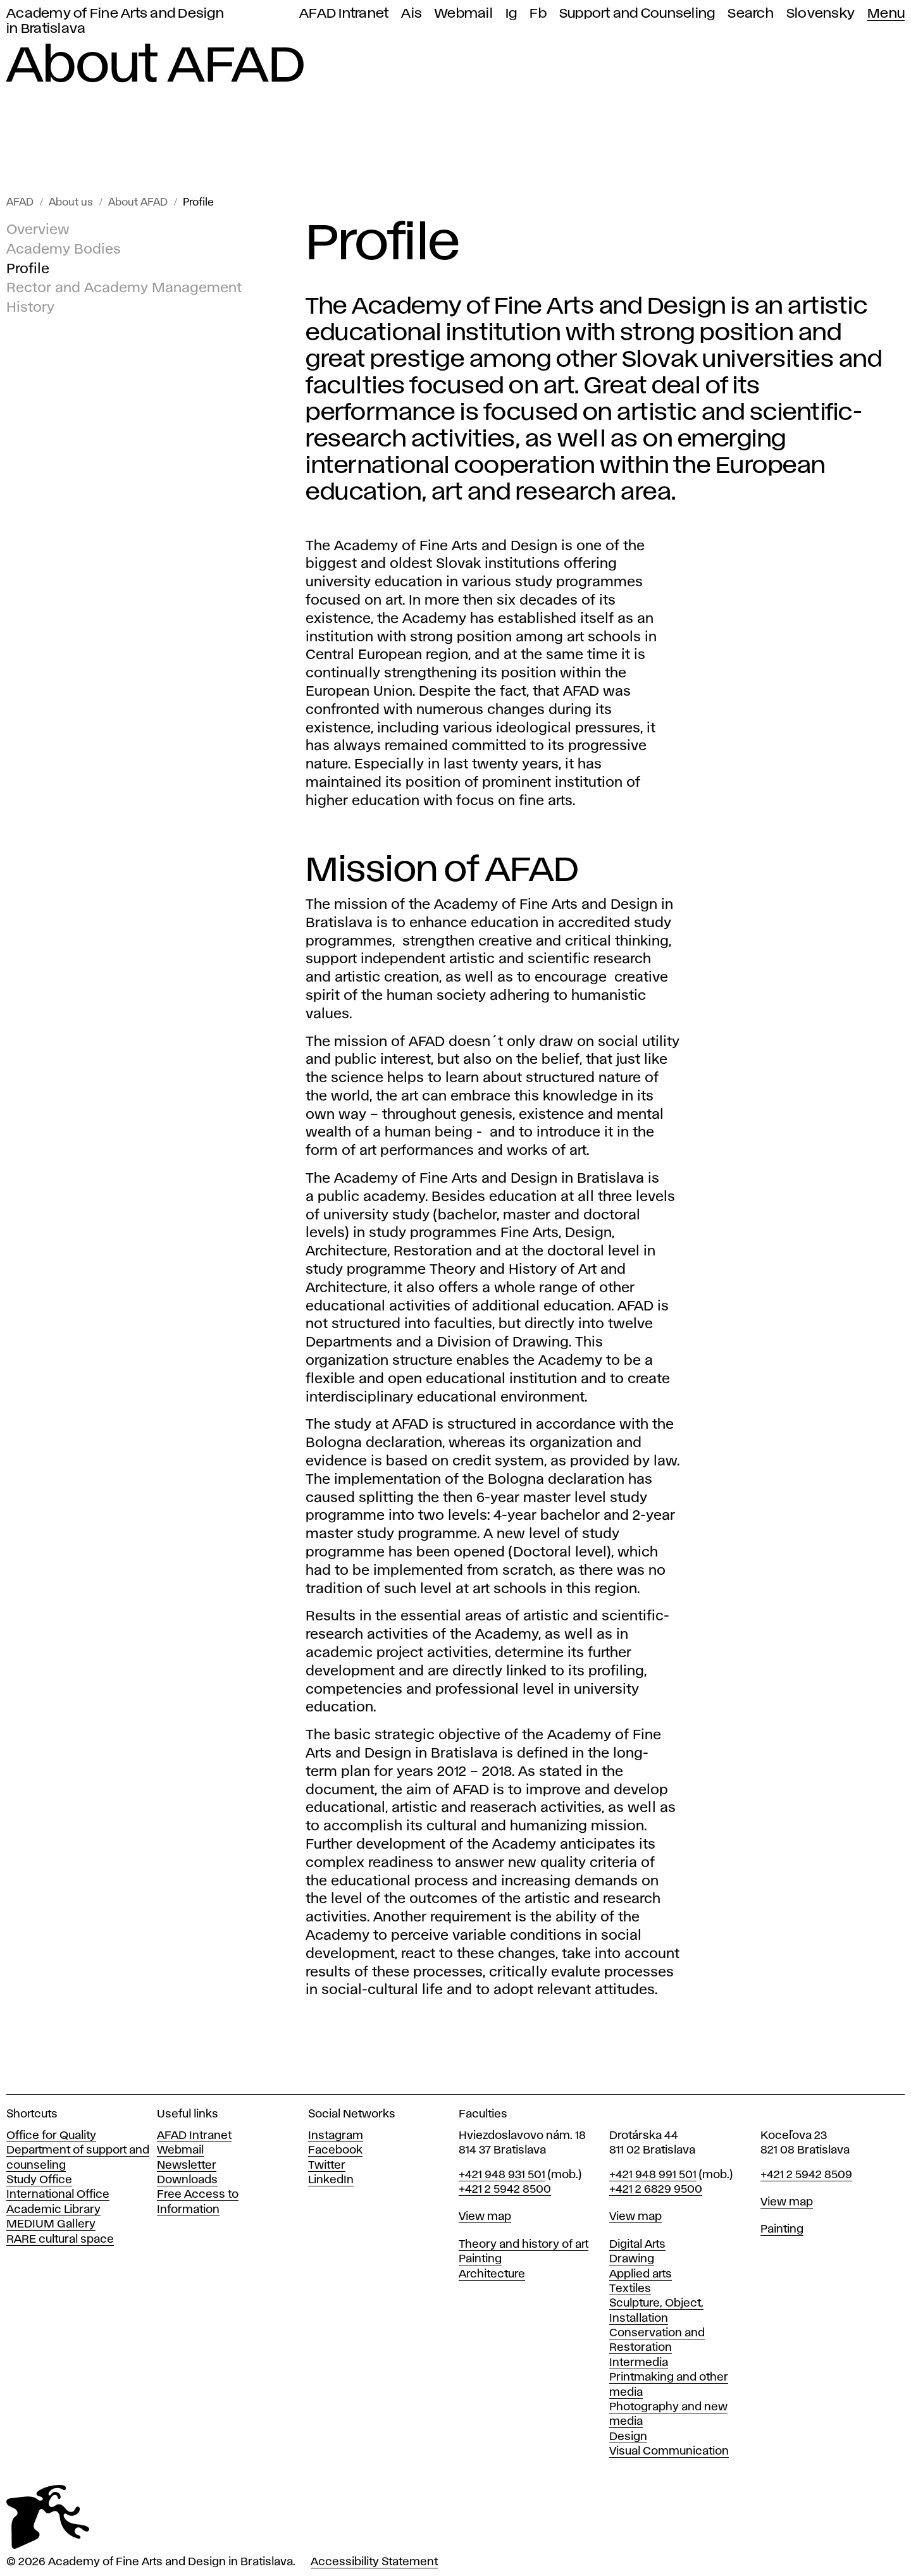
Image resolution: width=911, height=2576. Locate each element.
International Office (57, 2195)
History (30, 308)
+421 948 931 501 (502, 2175)
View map (485, 2217)
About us (71, 202)
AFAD (20, 202)
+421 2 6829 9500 (655, 2190)
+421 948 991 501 (653, 2175)
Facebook (335, 2150)
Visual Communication (669, 2451)
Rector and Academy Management (124, 289)
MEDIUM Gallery (51, 2224)
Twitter (326, 2165)
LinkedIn (331, 2180)
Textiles (630, 2289)
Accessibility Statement (374, 2562)
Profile (198, 202)
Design (628, 2437)
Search (751, 14)
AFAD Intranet (343, 14)
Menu (886, 14)
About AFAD (138, 202)
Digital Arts (637, 2245)
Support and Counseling (637, 14)
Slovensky (820, 14)
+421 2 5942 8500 (505, 2190)
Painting (480, 2259)
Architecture (492, 2274)
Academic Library (53, 2210)
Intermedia (638, 2363)
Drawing (631, 2259)
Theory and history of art (523, 2245)
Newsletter (186, 2165)
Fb (538, 14)
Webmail (464, 14)
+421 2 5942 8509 (806, 2175)
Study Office (39, 2180)
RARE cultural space (60, 2239)
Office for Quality (51, 2136)
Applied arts (640, 2274)
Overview (38, 230)
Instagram (335, 2136)
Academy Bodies (63, 249)
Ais (411, 14)
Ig (511, 14)
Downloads (187, 2180)
